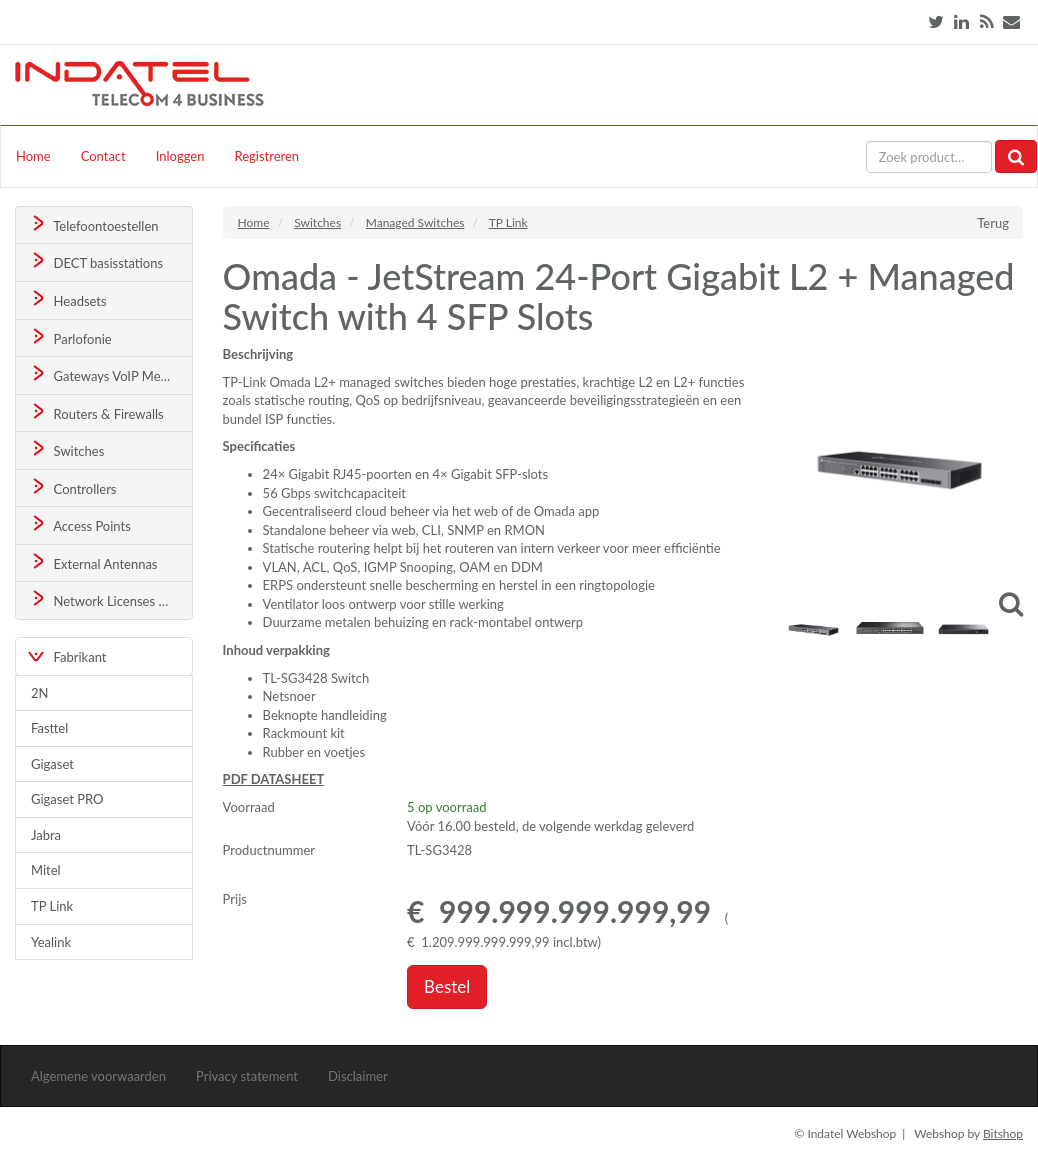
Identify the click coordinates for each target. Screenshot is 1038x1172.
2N (39, 693)
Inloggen (180, 156)
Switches (66, 449)
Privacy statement (247, 1076)
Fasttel (49, 728)
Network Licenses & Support (110, 599)
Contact (103, 156)
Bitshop (1003, 1133)
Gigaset (52, 764)
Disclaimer (358, 1076)
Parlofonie (70, 337)
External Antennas (93, 562)
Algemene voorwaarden (98, 1076)
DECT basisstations (95, 261)
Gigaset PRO (67, 799)
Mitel (46, 870)
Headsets (67, 299)
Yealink (51, 942)
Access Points (79, 524)
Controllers (72, 487)
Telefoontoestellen (93, 224)
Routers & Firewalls (96, 412)
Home (33, 156)
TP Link (52, 906)
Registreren (266, 156)
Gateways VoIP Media (103, 374)
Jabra (46, 835)
